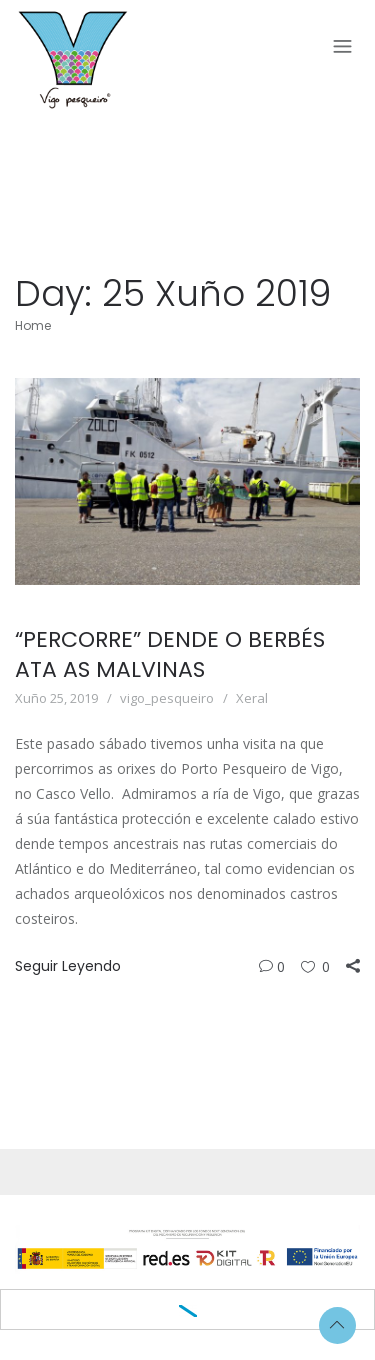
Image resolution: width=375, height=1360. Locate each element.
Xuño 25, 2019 (56, 698)
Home (33, 325)
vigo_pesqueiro (167, 698)
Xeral (252, 698)
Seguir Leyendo (68, 966)
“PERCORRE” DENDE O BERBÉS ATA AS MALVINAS (170, 654)
